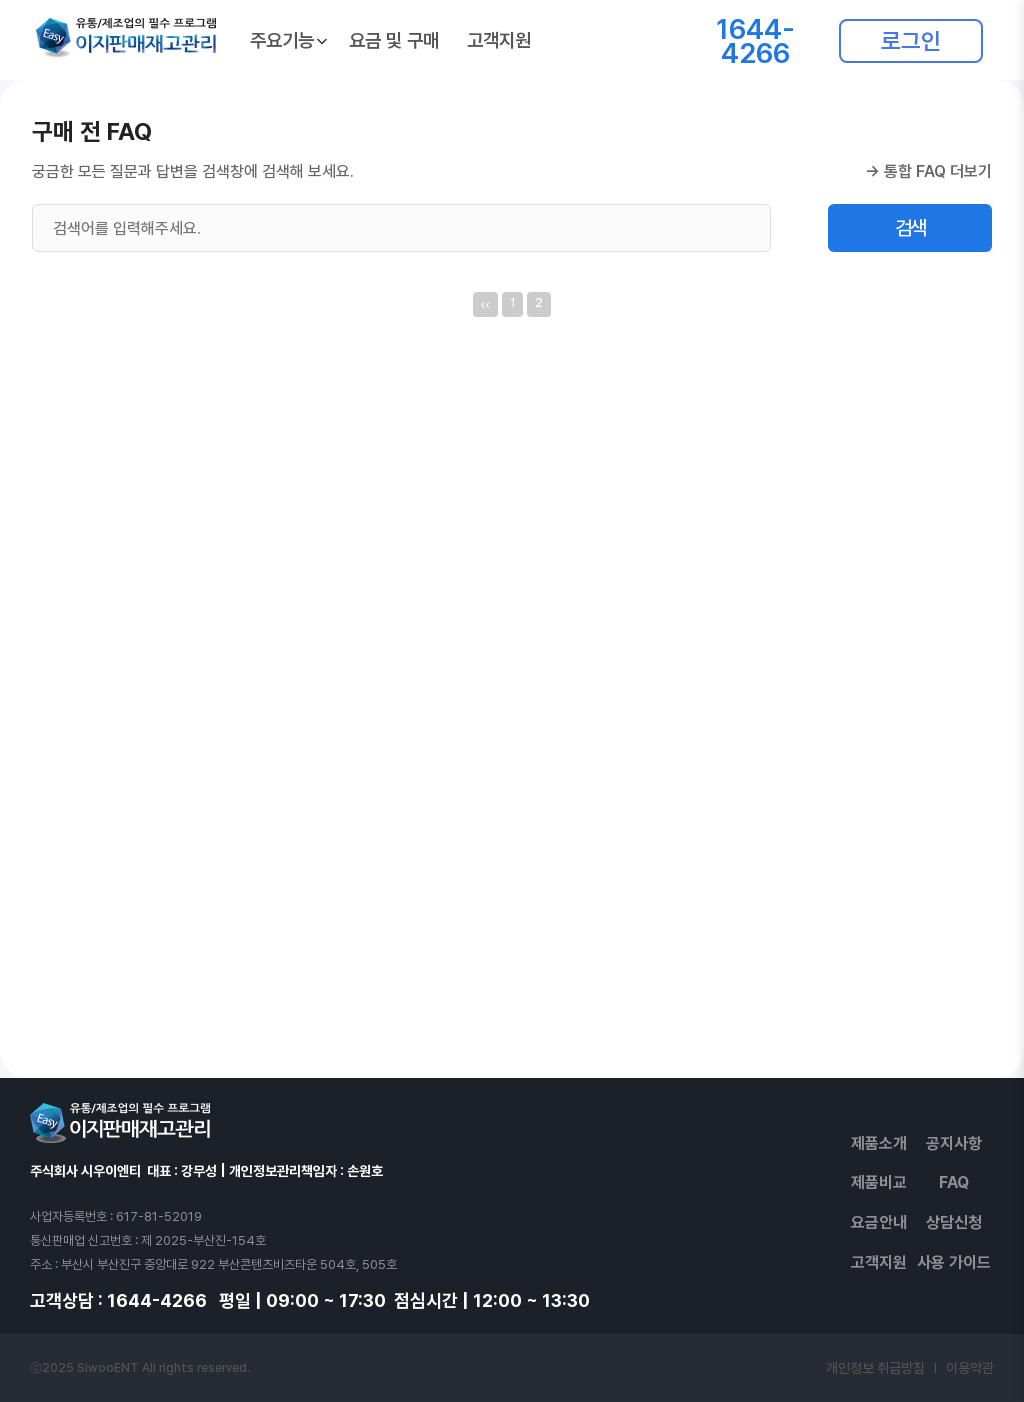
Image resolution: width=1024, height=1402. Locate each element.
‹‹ (485, 304)
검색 (910, 228)
